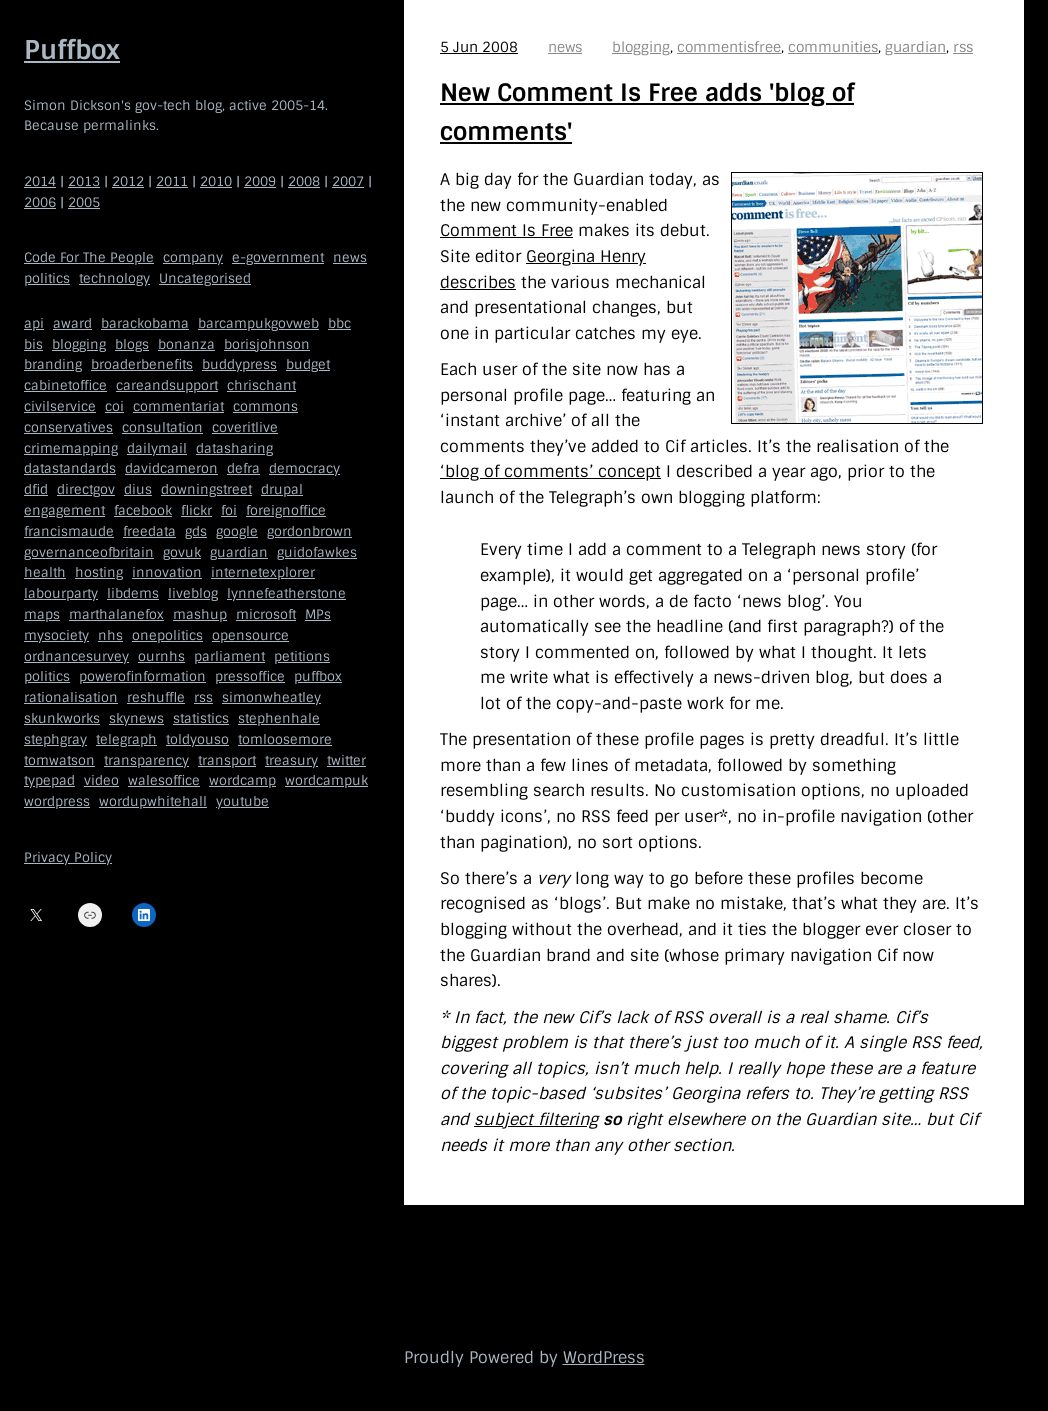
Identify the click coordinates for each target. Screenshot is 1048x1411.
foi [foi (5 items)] (229, 510)
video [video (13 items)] (101, 780)
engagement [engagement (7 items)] (64, 510)
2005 (84, 202)
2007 (348, 181)
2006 (40, 202)
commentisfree (729, 47)
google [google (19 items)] (237, 531)
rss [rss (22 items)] (203, 697)
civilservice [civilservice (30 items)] (60, 406)
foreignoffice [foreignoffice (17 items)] (286, 510)
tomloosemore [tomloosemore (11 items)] (285, 739)
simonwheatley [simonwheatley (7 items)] (271, 697)
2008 (304, 181)
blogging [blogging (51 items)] (79, 344)
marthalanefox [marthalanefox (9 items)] (116, 614)
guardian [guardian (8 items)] (239, 552)
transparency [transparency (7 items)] (146, 760)
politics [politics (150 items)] (47, 278)
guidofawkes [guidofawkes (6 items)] (317, 552)
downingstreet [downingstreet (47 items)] (206, 489)
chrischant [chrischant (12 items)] (261, 385)
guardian (915, 47)
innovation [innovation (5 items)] (167, 572)
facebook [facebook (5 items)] (143, 510)
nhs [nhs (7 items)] (110, 635)
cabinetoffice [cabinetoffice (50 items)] (65, 385)
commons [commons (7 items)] (265, 406)
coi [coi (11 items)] (114, 406)
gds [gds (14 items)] (196, 531)
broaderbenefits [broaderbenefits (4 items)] (142, 364)
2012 (128, 181)
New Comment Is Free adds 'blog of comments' (647, 111)
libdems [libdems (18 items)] (133, 593)
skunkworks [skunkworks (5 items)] (62, 718)
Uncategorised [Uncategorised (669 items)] (205, 278)
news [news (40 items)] (350, 257)
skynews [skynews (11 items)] (136, 718)
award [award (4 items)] (72, 323)
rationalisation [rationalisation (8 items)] (71, 697)
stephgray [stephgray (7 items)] (55, 739)
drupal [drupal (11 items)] (282, 489)
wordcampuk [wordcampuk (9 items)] (326, 780)
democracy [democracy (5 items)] (304, 468)
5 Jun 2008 (479, 47)
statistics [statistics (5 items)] (201, 718)
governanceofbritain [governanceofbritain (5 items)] (89, 552)
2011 (172, 181)
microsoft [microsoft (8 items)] (266, 614)
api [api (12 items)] (34, 323)
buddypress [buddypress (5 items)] (239, 364)
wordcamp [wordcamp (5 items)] (242, 780)
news (565, 47)
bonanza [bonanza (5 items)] (186, 344)
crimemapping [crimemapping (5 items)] (71, 448)
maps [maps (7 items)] (42, 614)
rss (963, 47)
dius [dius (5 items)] (138, 489)
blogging (641, 47)
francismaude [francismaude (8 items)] (69, 531)
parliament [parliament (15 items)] (229, 656)
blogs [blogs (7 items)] (132, 344)
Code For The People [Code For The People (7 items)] (89, 257)
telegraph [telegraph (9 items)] (126, 739)
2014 (40, 181)
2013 (84, 181)
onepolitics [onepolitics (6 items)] (167, 635)
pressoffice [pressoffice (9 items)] (250, 676)
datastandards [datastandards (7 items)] (70, 468)
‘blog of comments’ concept (550, 471)
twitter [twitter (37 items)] (346, 760)
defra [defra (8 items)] (243, 468)
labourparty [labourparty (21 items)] (61, 593)
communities (833, 47)
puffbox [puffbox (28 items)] (318, 676)
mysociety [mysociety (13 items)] (56, 635)
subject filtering (536, 1119)
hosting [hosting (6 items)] (99, 572)
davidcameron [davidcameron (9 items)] (171, 468)
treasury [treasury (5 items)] (291, 760)
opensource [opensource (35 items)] (250, 635)
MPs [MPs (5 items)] (318, 614)
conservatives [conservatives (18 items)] (68, 427)
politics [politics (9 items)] (47, 676)
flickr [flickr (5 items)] (196, 510)
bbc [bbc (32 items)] (339, 323)
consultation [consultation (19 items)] (162, 427)
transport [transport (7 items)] (227, 760)
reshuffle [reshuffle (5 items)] (156, 697)
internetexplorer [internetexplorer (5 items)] (263, 572)
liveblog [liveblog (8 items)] (193, 593)
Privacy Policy (68, 857)
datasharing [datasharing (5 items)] (234, 448)
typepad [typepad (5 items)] (49, 780)
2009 (260, 181)
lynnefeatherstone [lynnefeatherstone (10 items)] (286, 593)
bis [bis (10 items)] (33, 344)
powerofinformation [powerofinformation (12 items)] (142, 676)
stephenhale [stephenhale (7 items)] (279, 718)
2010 (216, 181)
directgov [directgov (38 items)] (86, 489)
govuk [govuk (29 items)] (182, 552)
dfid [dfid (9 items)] (36, 489)
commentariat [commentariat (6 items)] (178, 406)
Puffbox (72, 50)
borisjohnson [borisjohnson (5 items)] (267, 344)
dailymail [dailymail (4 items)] (157, 448)
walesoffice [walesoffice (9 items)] (164, 780)
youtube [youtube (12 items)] (242, 801)
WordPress (604, 1357)
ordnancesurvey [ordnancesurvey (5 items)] (76, 656)
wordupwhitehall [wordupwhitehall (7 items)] (153, 801)
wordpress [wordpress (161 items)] (57, 801)
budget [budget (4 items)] (308, 364)
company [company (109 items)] (193, 257)
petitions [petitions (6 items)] (302, 656)
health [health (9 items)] (45, 572)
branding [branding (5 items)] (53, 364)
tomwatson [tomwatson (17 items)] (59, 760)
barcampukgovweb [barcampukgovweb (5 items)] (258, 323)
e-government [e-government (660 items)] (278, 257)
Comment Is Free (506, 230)
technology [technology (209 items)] (114, 278)
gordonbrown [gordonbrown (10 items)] (309, 531)
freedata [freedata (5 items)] (149, 531)
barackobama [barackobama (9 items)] (145, 323)
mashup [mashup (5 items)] (200, 614)
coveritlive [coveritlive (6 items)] (245, 427)
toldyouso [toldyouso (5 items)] (197, 739)
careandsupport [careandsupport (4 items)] (167, 385)
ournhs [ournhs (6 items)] (161, 656)
